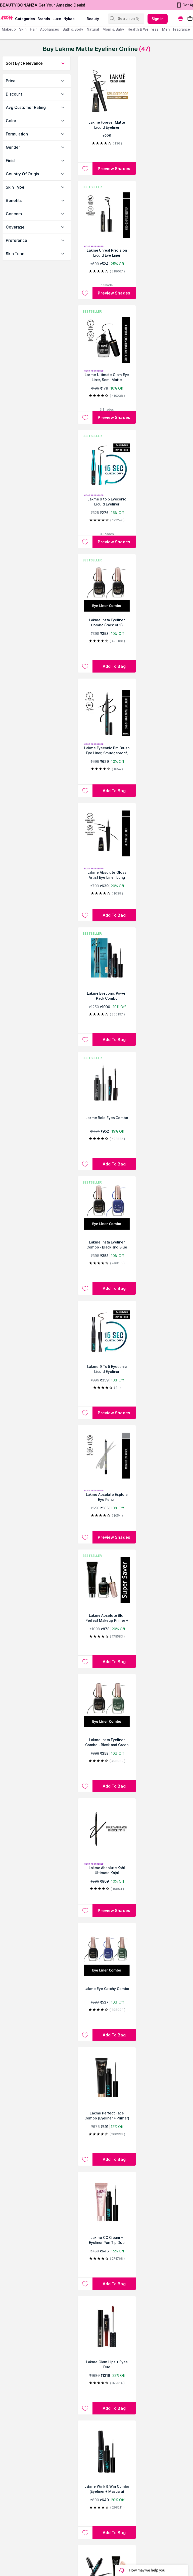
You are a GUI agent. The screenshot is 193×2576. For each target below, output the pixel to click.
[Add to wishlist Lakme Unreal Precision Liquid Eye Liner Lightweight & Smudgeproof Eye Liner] (85, 293)
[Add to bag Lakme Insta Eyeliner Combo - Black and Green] (114, 1786)
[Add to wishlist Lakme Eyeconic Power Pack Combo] (85, 1039)
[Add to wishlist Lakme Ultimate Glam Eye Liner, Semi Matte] (85, 417)
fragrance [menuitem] (181, 29)
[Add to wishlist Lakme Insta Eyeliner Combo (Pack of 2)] (85, 666)
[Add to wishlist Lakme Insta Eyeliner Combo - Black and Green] (85, 1786)
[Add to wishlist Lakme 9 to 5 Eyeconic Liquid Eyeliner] (85, 542)
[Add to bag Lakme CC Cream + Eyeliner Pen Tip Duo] (114, 2283)
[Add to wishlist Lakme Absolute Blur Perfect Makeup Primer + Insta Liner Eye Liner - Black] (85, 1661)
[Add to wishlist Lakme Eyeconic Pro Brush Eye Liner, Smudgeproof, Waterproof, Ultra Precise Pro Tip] (85, 790)
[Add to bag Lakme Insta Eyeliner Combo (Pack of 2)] (114, 666)
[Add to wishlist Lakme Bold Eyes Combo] (85, 1164)
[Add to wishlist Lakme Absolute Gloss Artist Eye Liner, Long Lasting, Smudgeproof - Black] (85, 915)
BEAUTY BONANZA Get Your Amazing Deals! (42, 5)
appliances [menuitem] (49, 29)
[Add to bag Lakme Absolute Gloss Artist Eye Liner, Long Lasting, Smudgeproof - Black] (114, 915)
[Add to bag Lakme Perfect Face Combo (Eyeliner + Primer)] (114, 2159)
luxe (57, 19)
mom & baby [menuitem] (113, 29)
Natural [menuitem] (93, 29)
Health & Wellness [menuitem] (143, 29)
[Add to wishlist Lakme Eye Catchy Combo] (85, 2035)
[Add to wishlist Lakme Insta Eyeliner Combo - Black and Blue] (85, 1288)
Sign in (158, 19)
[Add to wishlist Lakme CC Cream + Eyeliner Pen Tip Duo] (85, 2283)
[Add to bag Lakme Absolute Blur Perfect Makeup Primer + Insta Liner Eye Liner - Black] (114, 1661)
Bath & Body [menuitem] (73, 29)
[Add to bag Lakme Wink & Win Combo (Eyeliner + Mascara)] (114, 2532)
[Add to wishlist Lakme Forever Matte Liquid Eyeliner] (85, 168)
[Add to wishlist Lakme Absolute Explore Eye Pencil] (85, 1537)
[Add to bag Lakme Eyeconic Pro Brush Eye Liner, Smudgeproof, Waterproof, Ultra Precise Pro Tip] (114, 790)
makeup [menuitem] (9, 29)
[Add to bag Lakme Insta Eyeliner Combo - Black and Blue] (114, 1288)
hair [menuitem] (33, 29)
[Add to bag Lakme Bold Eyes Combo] (114, 1164)
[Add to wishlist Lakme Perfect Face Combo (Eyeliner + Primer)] (85, 2159)
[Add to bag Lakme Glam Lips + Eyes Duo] (114, 2408)
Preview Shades (114, 168)
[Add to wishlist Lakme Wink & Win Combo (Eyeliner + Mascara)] (85, 2532)
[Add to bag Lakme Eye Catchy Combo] (114, 2035)
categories (25, 19)
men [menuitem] (166, 29)
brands (43, 19)
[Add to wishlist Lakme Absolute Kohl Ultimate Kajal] (85, 1910)
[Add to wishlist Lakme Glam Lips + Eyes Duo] (85, 2408)
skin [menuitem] (22, 29)
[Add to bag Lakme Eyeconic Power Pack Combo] (114, 1039)
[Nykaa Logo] (7, 17)
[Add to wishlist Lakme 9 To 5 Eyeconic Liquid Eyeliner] (85, 1413)
